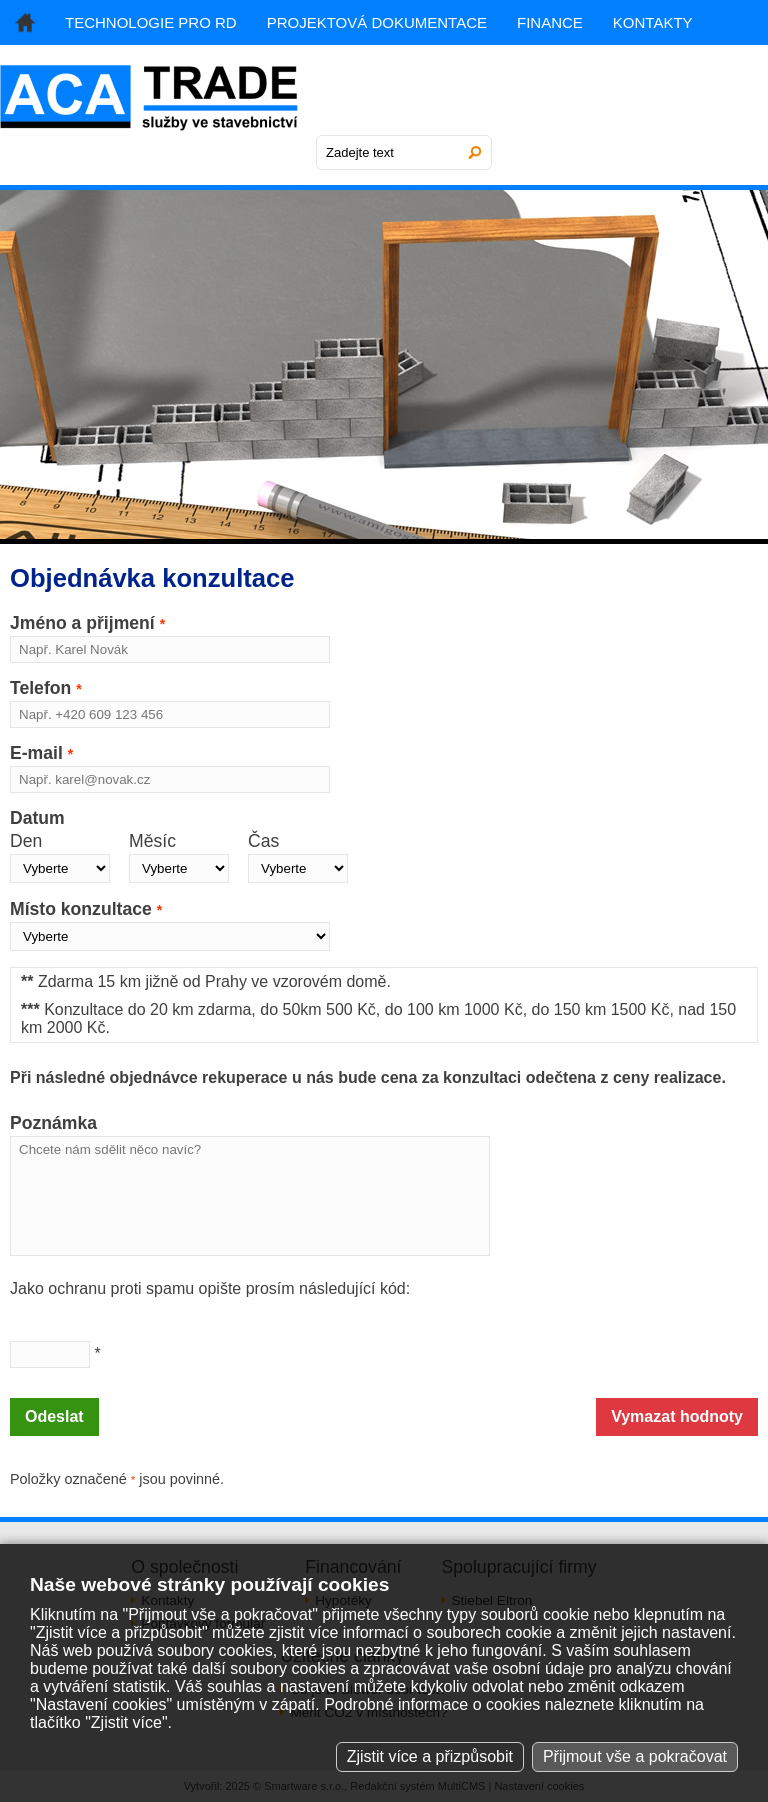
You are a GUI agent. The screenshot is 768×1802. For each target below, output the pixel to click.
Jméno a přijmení (87, 623)
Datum (37, 818)
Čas (263, 841)
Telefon (46, 688)
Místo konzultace (86, 909)
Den (26, 841)
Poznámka (53, 1123)
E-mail (41, 753)
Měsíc (152, 841)
